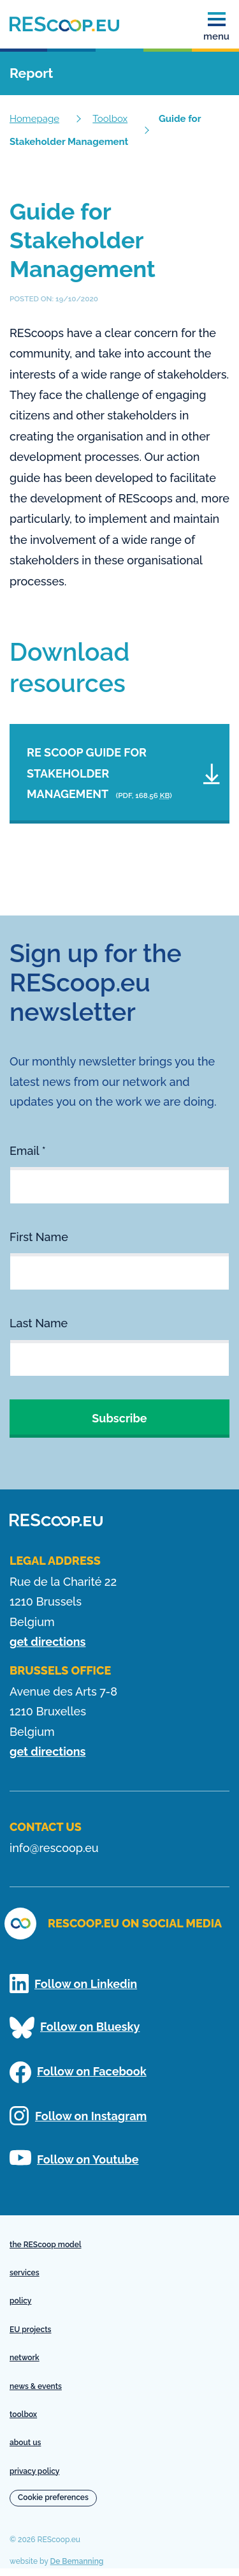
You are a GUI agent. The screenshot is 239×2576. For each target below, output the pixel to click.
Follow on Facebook (78, 2072)
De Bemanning (77, 2561)
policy (20, 2300)
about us (25, 2442)
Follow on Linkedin (73, 1983)
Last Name (39, 1323)
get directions (47, 1641)
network (25, 2357)
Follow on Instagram (78, 2115)
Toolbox (109, 118)
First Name (39, 1237)
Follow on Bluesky (75, 2027)
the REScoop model (46, 2244)
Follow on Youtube (74, 2158)
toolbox (23, 2414)
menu (216, 27)
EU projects (30, 2329)
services (25, 2272)
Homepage (34, 118)
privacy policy (34, 2471)
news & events (36, 2386)
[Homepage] (64, 24)
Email (28, 1150)
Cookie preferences (53, 2497)
